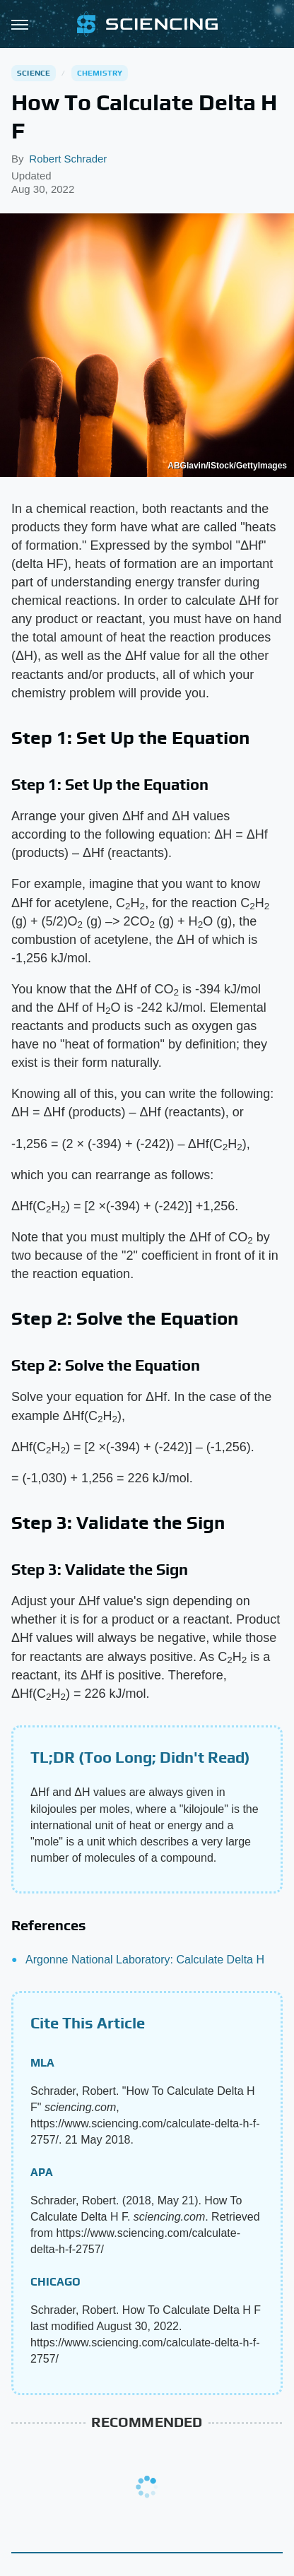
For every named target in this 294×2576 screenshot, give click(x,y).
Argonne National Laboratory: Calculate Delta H (144, 1960)
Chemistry (100, 73)
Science (33, 73)
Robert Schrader (68, 159)
